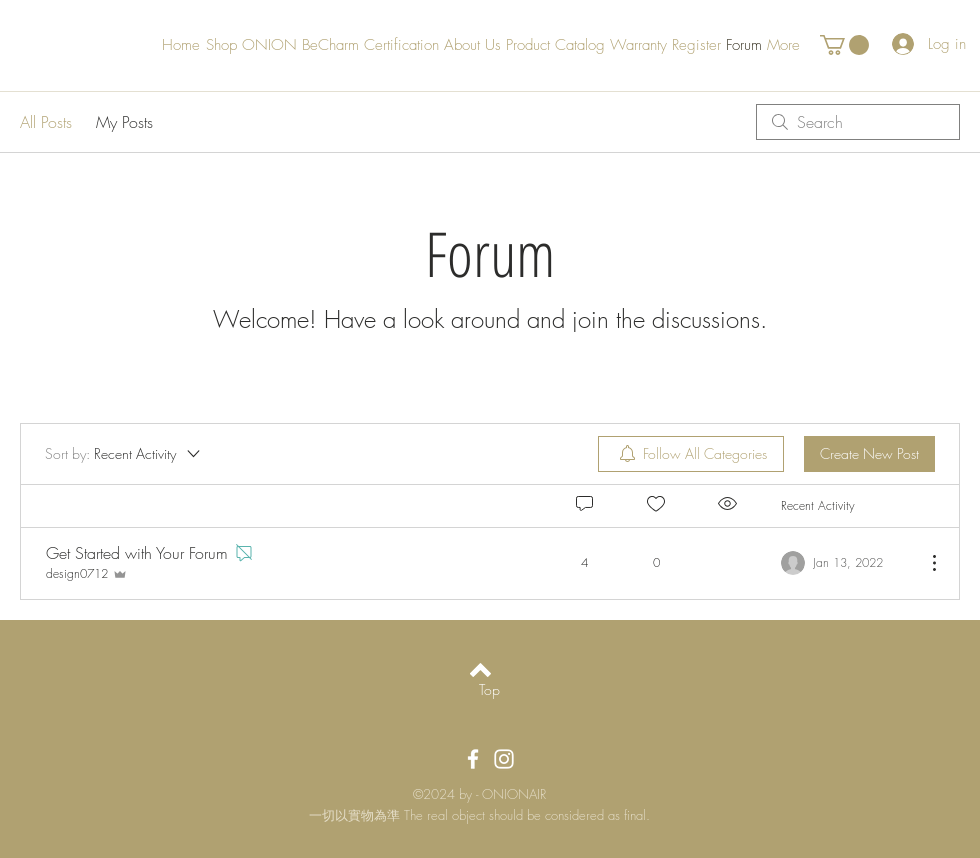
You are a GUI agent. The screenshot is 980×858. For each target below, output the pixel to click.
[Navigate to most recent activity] (845, 563)
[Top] (489, 690)
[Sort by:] (124, 454)
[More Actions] (924, 563)
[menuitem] (691, 454)
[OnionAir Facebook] (473, 759)
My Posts (124, 122)
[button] (844, 45)
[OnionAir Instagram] (504, 759)
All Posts (46, 122)
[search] (858, 122)
